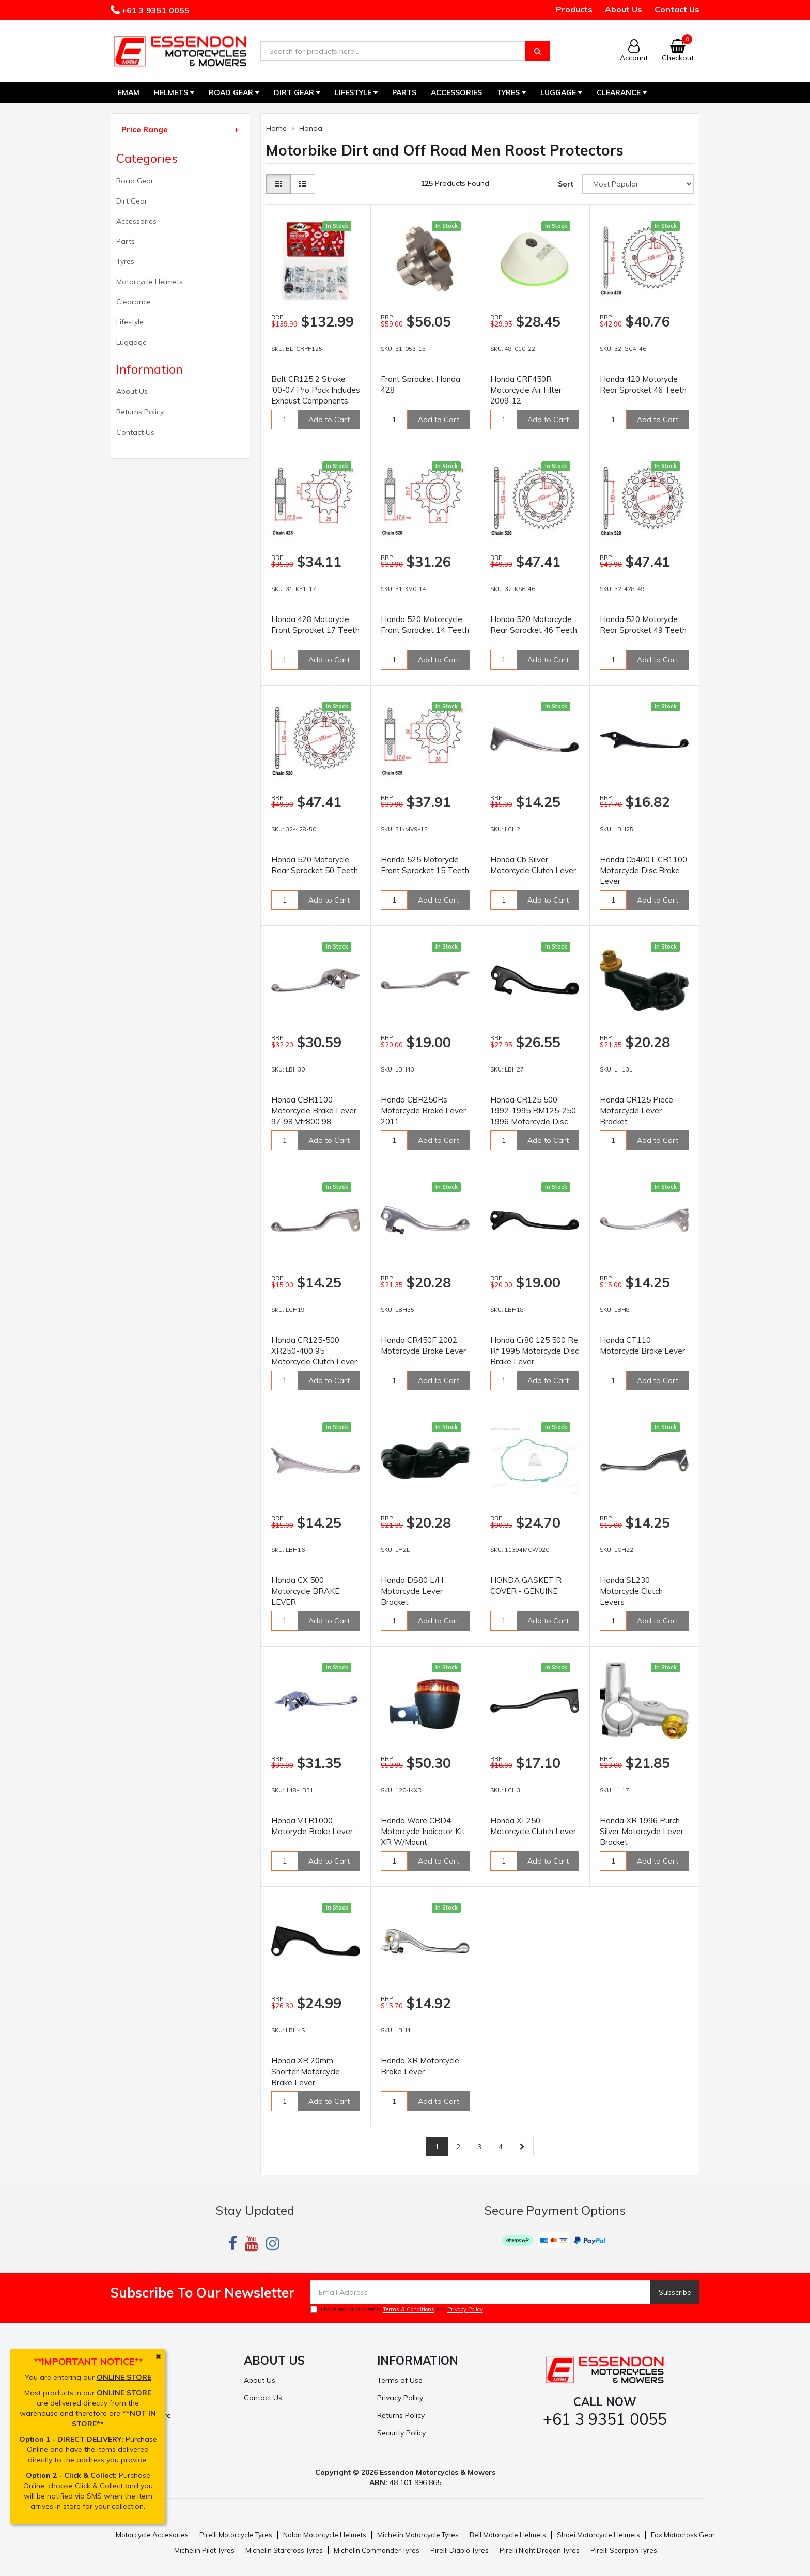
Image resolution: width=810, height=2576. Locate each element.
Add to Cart (329, 419)
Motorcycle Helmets (149, 281)
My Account (130, 2380)
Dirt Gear (297, 92)
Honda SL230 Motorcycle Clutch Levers (631, 1591)
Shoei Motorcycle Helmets (598, 2535)
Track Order (131, 2397)
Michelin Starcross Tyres (284, 2550)
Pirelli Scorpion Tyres (623, 2550)
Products (574, 9)
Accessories (456, 92)
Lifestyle (356, 92)
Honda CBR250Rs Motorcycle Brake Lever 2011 (423, 1110)
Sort (565, 184)
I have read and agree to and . (397, 2309)
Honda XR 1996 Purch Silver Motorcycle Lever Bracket (641, 1831)
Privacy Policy (465, 2309)
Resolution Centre (141, 2415)
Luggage (561, 92)
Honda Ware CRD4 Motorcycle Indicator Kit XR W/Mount (423, 1831)
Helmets (174, 92)
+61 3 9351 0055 (154, 10)
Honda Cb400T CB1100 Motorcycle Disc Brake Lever (643, 870)
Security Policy (401, 2433)
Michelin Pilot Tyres (204, 2550)
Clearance (622, 92)
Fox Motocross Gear (683, 2535)
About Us (623, 9)
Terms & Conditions (408, 2309)
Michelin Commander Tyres (376, 2550)
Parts (404, 92)
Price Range (144, 129)
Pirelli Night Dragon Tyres (540, 2550)
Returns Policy (140, 411)
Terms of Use (400, 2380)
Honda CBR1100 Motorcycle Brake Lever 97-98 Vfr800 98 (313, 1110)
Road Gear (234, 92)
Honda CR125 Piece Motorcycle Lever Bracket (636, 1110)
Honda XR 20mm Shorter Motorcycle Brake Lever (305, 2071)
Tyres (511, 92)
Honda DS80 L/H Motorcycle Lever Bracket (412, 1591)
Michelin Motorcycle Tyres (418, 2535)
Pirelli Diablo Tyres (459, 2550)
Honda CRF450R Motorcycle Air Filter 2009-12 (526, 390)
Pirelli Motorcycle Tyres (235, 2535)
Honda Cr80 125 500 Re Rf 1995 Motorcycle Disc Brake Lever (534, 1351)
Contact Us (677, 9)
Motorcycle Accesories (152, 2535)
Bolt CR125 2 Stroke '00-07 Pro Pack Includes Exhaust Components (315, 390)
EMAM (128, 92)
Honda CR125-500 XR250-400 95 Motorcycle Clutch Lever (314, 1351)
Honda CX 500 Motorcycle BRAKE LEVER (305, 1591)
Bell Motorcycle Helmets (508, 2535)
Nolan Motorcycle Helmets (324, 2535)
